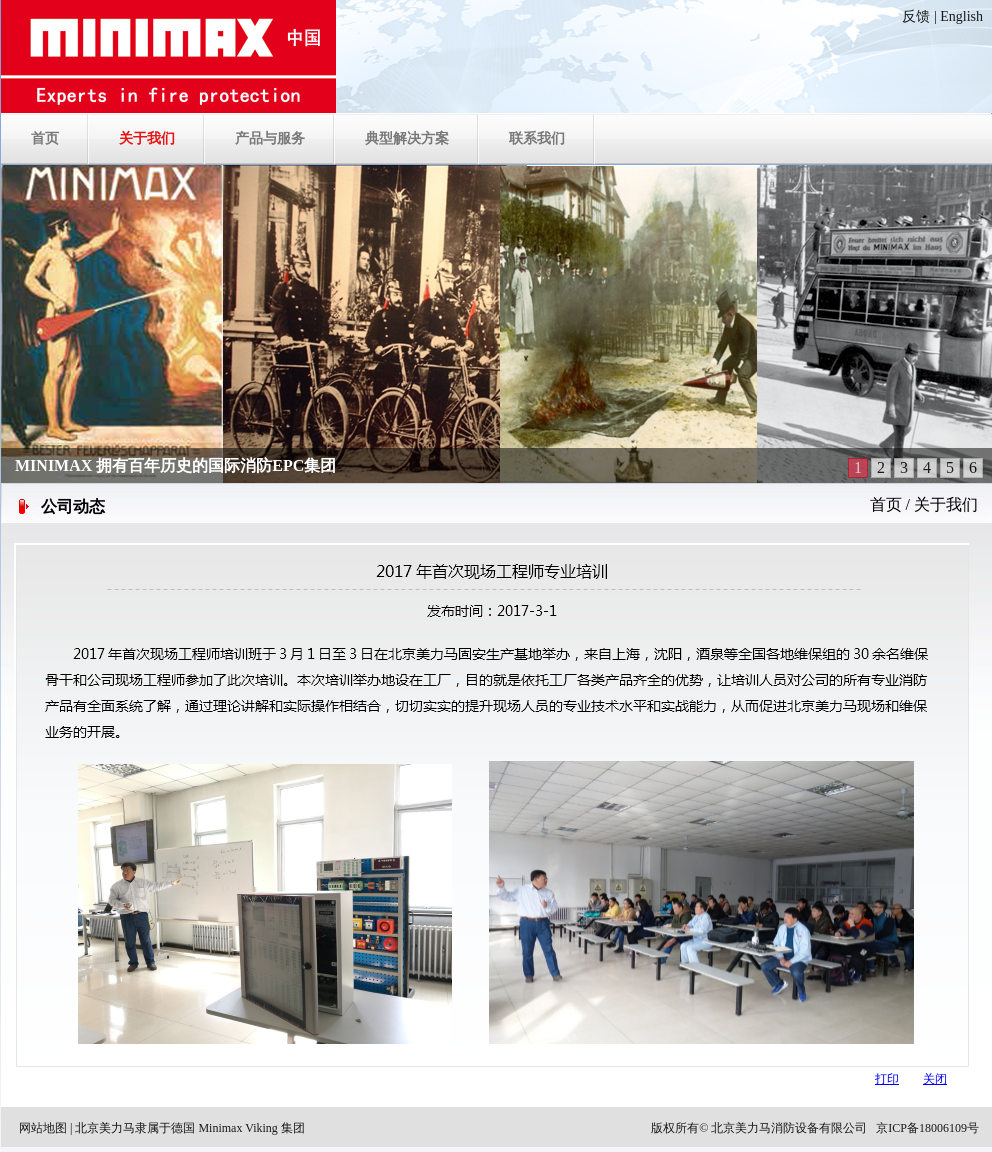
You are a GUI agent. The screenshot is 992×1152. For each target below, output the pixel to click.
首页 (886, 504)
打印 (887, 1079)
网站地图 (43, 1128)
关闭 (935, 1079)
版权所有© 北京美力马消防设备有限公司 (759, 1128)
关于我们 (946, 504)
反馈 (916, 16)
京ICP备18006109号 (927, 1128)
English (961, 16)
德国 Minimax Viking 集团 (237, 1128)
